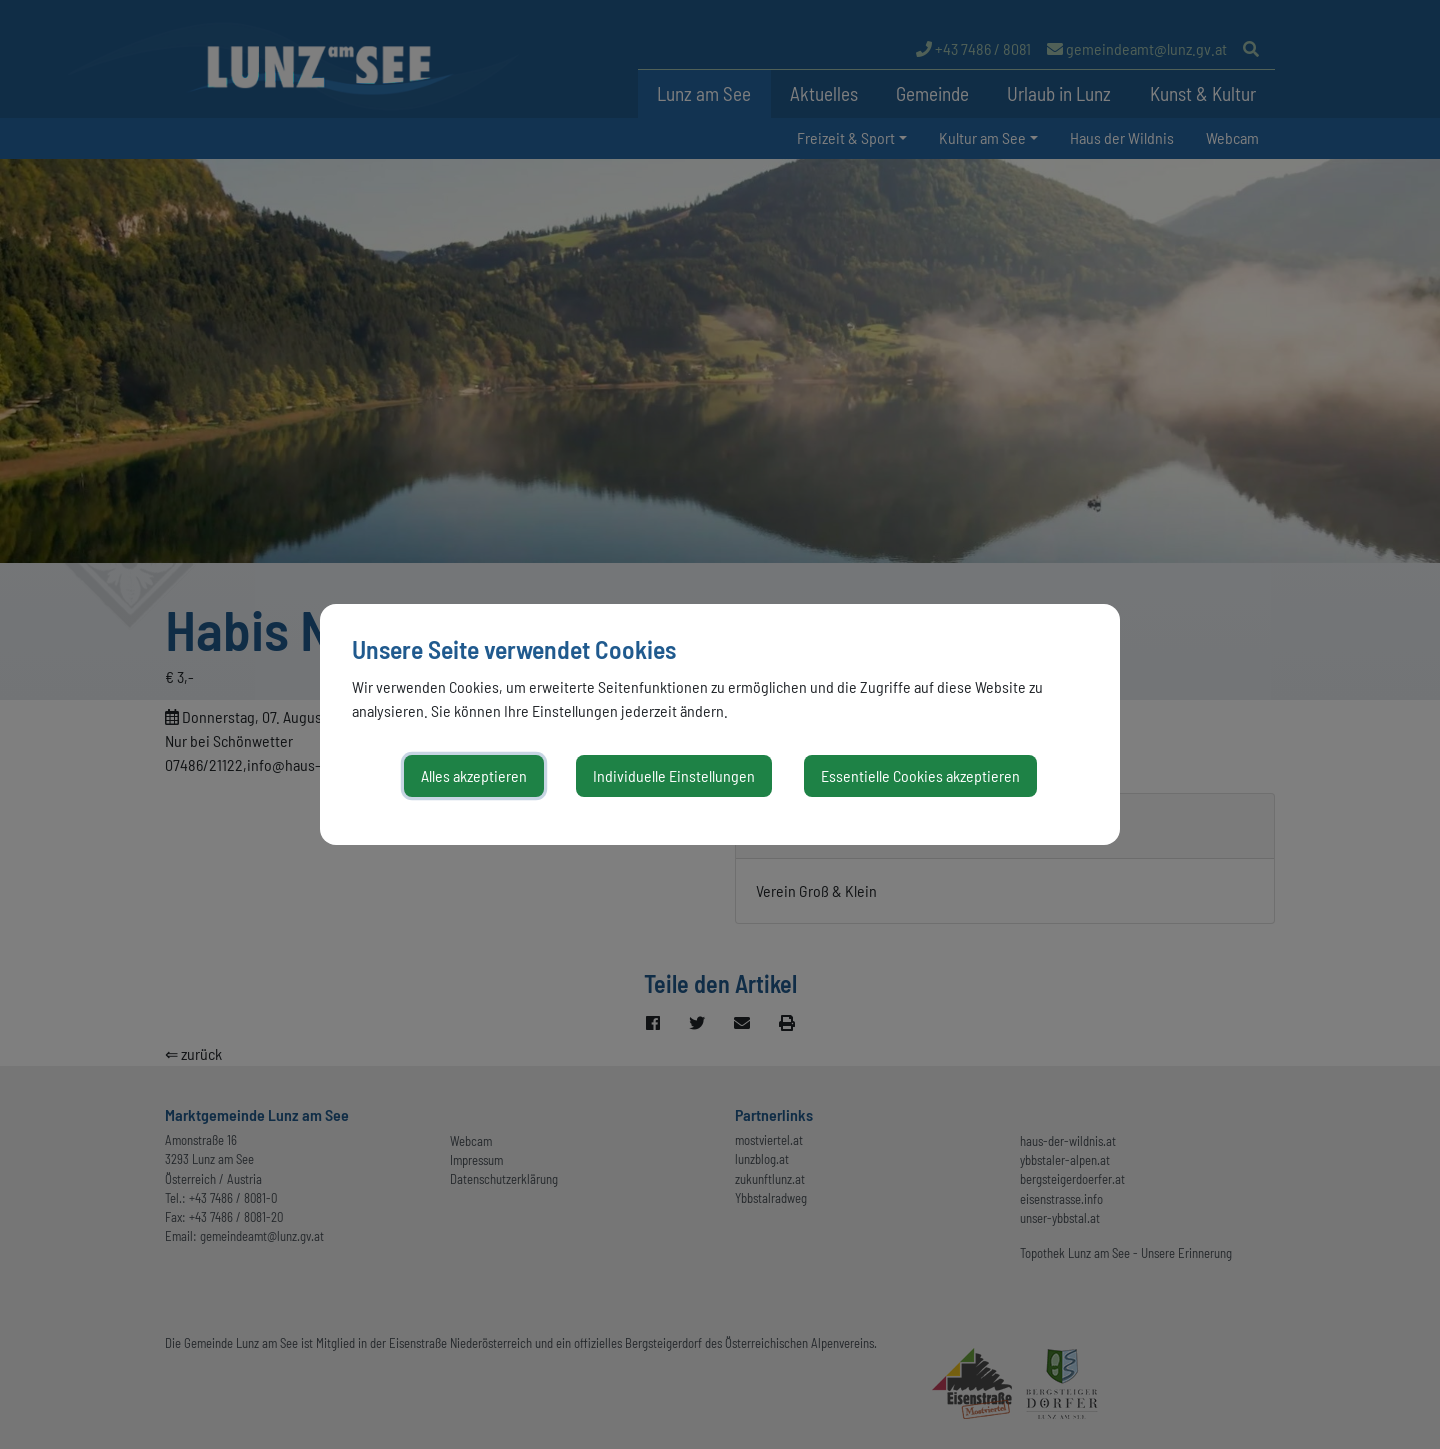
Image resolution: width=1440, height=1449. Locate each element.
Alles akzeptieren (474, 775)
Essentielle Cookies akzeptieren (920, 775)
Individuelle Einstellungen (674, 775)
